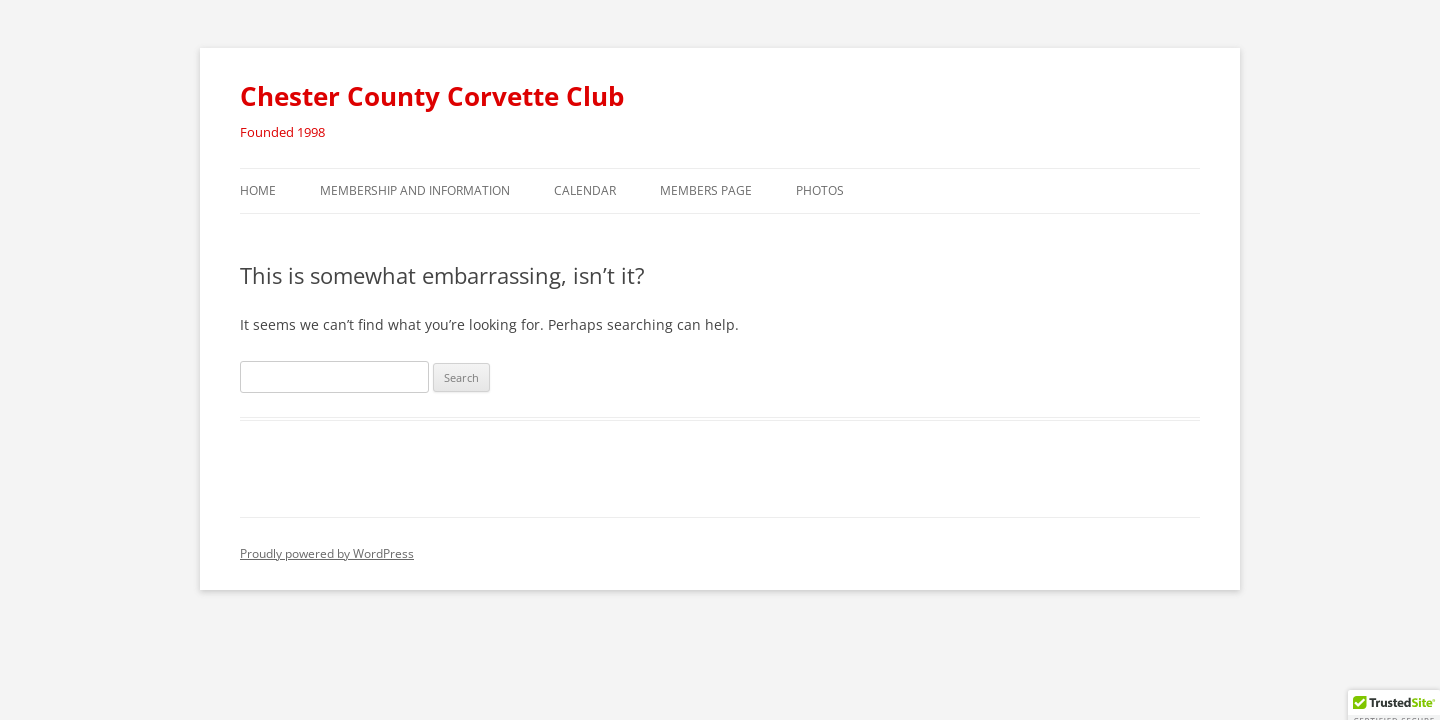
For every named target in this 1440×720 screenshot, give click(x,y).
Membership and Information (415, 190)
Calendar (585, 190)
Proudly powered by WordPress (327, 553)
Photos (820, 190)
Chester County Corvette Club (432, 96)
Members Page (706, 190)
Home (258, 190)
